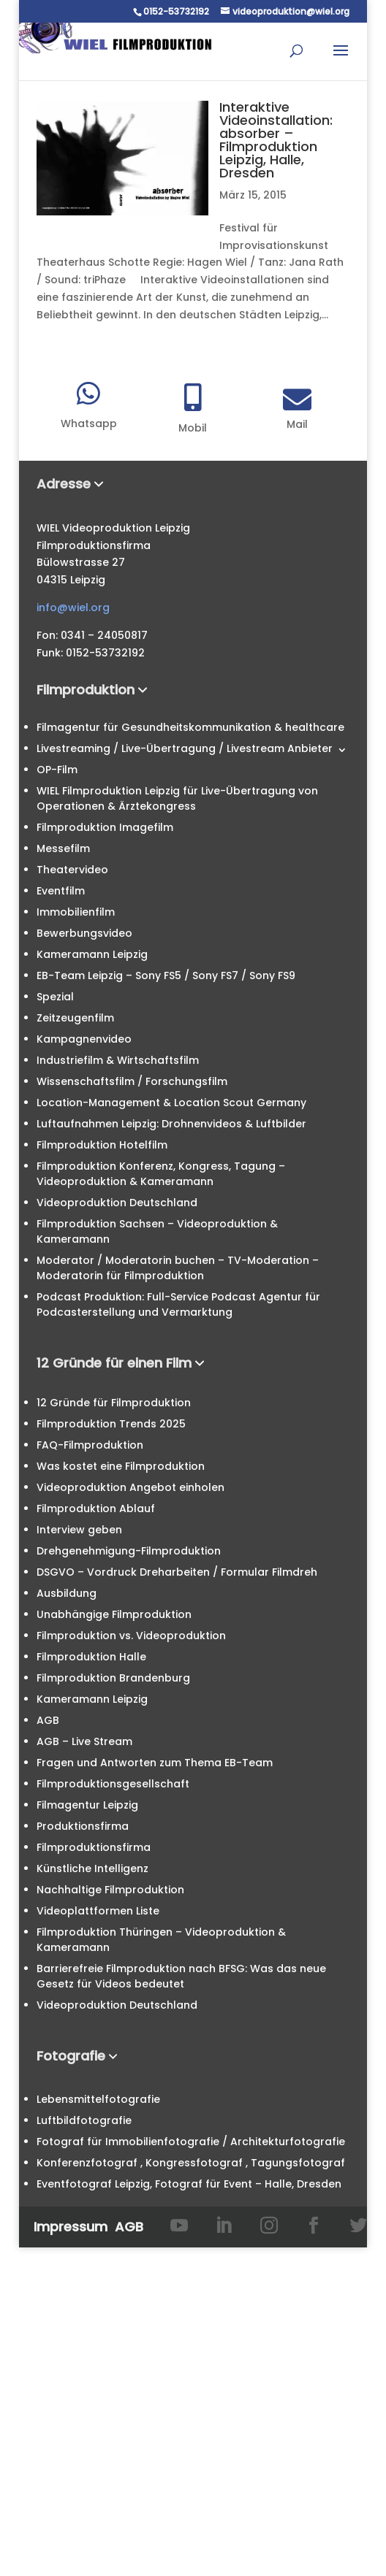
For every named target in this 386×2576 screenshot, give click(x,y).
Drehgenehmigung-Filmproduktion (129, 1551)
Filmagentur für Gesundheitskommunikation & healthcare (190, 727)
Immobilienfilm (76, 912)
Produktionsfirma (83, 1826)
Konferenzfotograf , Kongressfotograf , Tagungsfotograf (191, 2162)
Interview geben (79, 1529)
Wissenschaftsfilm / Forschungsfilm (132, 1081)
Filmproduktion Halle (91, 1656)
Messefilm (63, 848)
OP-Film (57, 769)
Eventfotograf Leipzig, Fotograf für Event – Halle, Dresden (189, 2184)
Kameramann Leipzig (92, 954)
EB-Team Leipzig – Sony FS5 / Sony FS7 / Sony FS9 (166, 975)
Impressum (70, 2226)
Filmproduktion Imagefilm (105, 827)
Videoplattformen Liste (98, 1911)
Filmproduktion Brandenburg (113, 1678)
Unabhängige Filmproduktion (114, 1614)
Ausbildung (66, 1593)
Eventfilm (61, 890)
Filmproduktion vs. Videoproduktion (131, 1635)
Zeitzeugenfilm (75, 1018)
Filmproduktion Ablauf (96, 1508)
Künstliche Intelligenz (92, 1868)
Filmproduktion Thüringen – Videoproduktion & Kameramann (161, 1940)
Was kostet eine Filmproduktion (121, 1466)
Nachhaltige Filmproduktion (110, 1889)
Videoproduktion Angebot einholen (130, 1487)
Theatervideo (72, 869)
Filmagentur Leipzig (87, 1805)
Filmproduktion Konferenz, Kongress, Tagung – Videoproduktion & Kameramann (161, 1174)
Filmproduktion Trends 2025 (111, 1424)
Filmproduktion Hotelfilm (102, 1145)
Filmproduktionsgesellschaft (113, 1783)
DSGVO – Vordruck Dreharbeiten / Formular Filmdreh (177, 1572)
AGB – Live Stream (84, 1741)
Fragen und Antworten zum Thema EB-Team (155, 1762)
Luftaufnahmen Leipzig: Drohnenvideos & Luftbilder (171, 1123)
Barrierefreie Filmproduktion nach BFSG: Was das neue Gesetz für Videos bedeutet (181, 1976)
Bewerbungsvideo (84, 933)
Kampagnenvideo (84, 1039)
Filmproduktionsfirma (94, 1847)
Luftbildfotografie (84, 2120)
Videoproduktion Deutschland (117, 1202)
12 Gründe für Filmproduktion (114, 1402)
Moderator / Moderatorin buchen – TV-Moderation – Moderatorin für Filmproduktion (178, 1268)
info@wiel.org (73, 607)
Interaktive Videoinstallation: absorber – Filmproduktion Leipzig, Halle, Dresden (276, 140)
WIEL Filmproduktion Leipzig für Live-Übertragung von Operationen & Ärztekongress (177, 798)
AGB (48, 1720)
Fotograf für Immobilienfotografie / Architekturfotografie (191, 2141)
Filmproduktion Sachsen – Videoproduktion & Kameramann (157, 1231)
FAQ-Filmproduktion (90, 1445)
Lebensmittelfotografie (98, 2099)
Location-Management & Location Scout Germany (171, 1102)
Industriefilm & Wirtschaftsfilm (118, 1060)
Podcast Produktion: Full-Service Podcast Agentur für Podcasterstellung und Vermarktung (178, 1304)
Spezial (55, 996)
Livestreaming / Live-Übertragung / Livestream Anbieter (185, 748)
